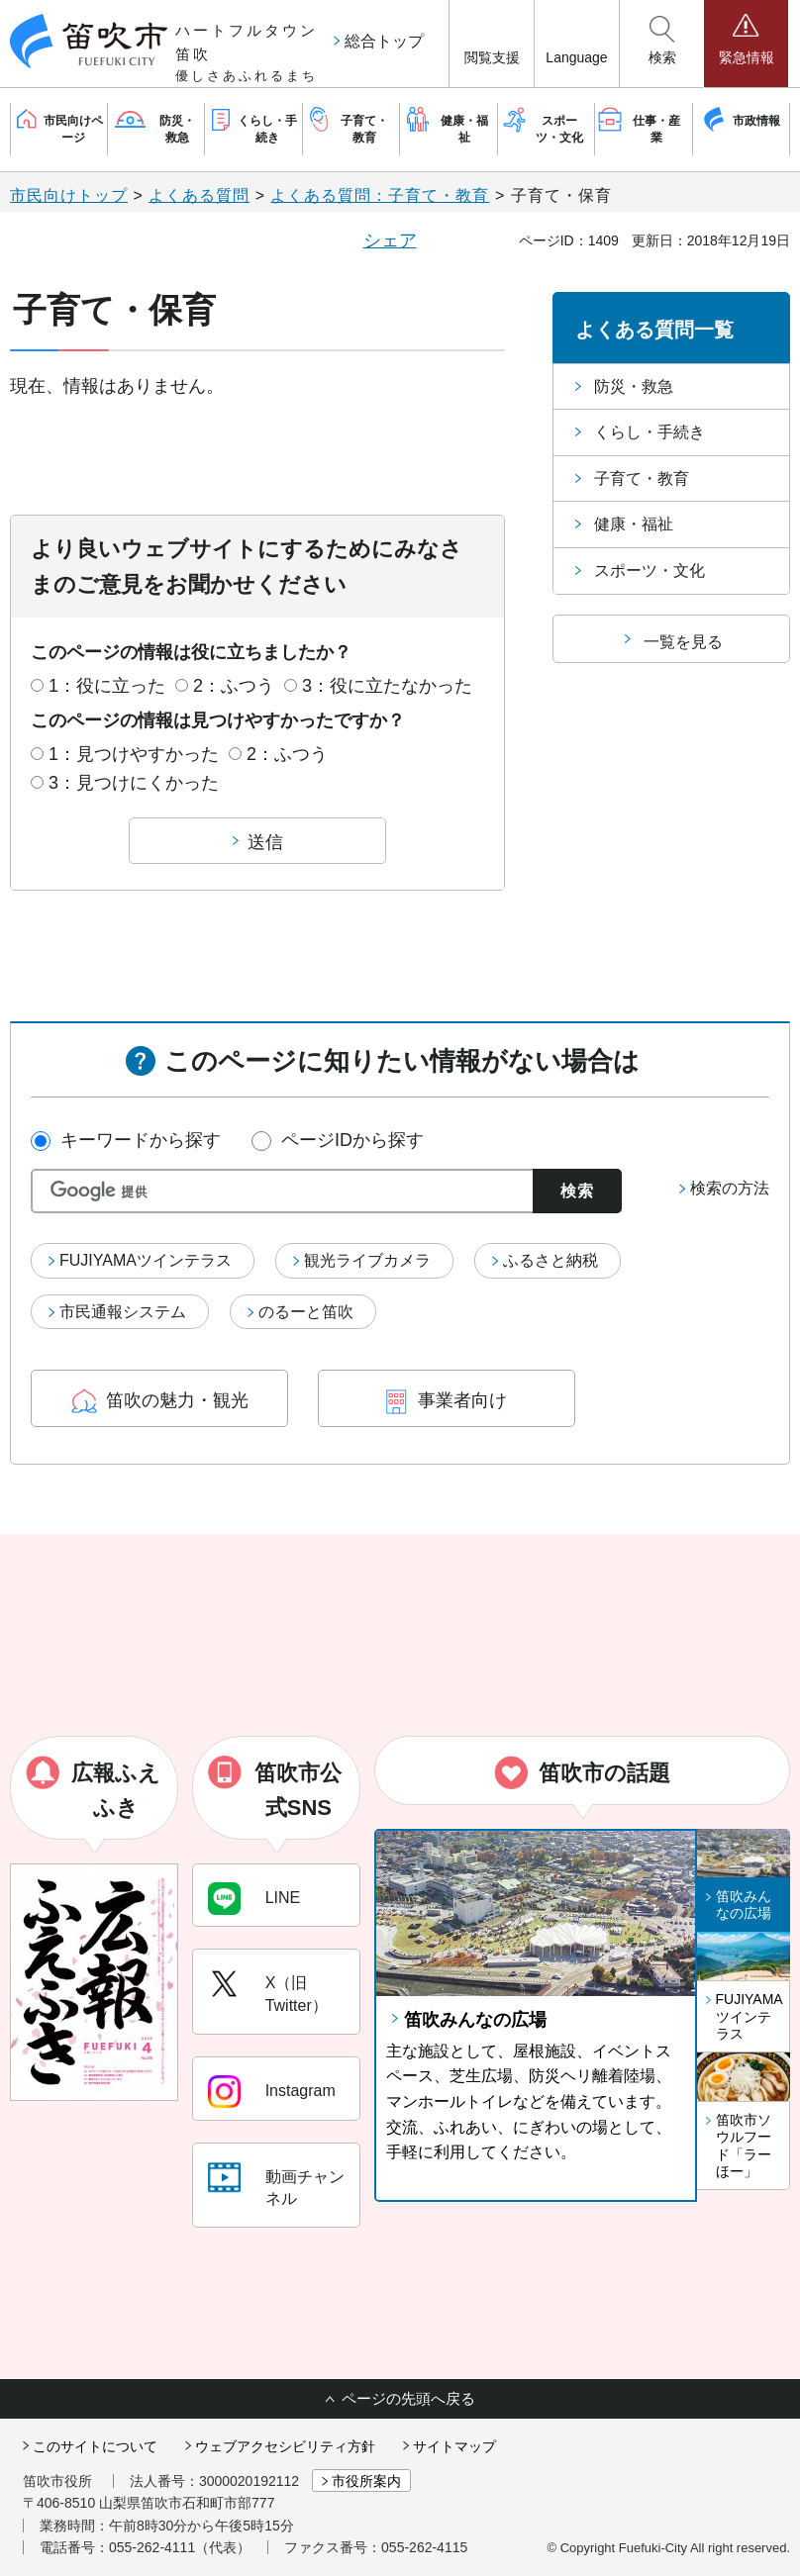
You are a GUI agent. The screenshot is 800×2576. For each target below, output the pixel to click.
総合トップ (384, 41)
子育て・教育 (641, 478)
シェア (390, 240)
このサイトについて (95, 2446)
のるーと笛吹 (305, 1311)
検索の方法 (729, 1188)
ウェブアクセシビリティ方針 (285, 2446)
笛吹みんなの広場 (475, 2020)
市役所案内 (366, 2481)
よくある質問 (199, 195)
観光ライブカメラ (367, 1260)
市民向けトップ (69, 195)
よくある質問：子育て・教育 (379, 195)
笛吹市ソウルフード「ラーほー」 (743, 2146)
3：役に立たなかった (387, 686)
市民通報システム (122, 1311)
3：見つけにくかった (134, 783)
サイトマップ (454, 2446)
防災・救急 (633, 386)
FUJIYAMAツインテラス (145, 1260)
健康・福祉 (633, 524)
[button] (492, 43)
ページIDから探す (352, 1140)
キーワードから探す (140, 1140)
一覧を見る (683, 641)
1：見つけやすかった (134, 754)
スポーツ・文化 (649, 570)
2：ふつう (233, 686)
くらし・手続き (649, 432)
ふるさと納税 (550, 1260)
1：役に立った (107, 686)
